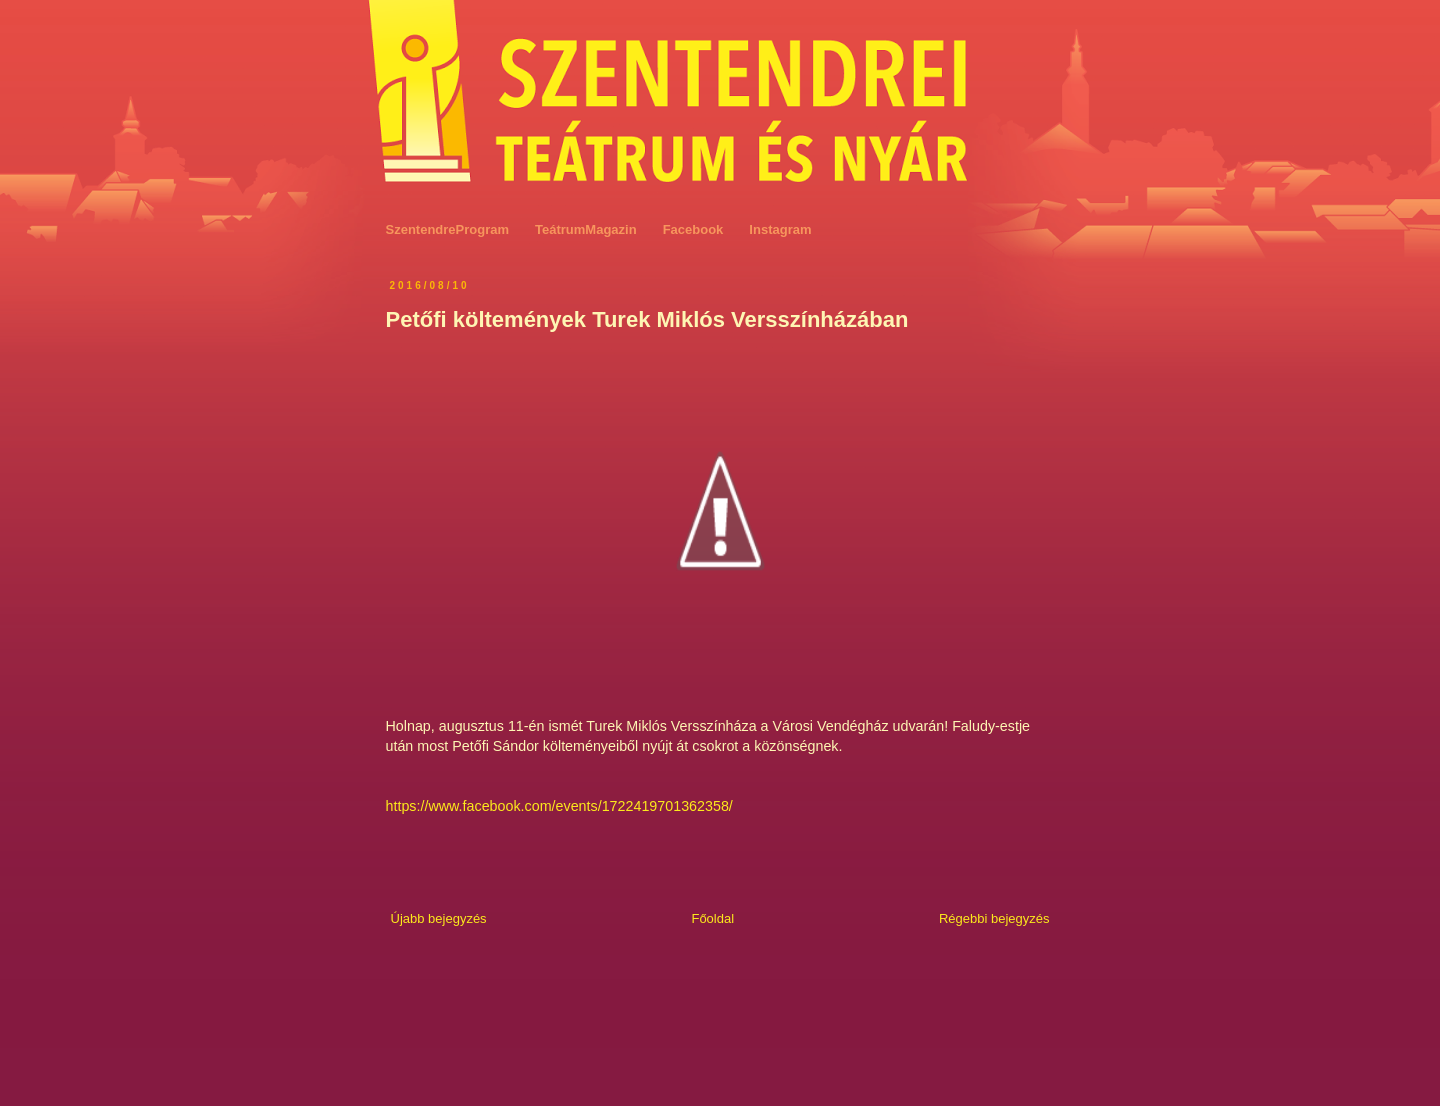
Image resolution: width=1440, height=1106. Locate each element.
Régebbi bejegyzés (994, 918)
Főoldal (712, 918)
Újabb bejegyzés (439, 918)
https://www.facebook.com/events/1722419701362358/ (559, 806)
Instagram (780, 229)
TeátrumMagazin (586, 229)
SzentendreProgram (448, 229)
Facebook (693, 229)
